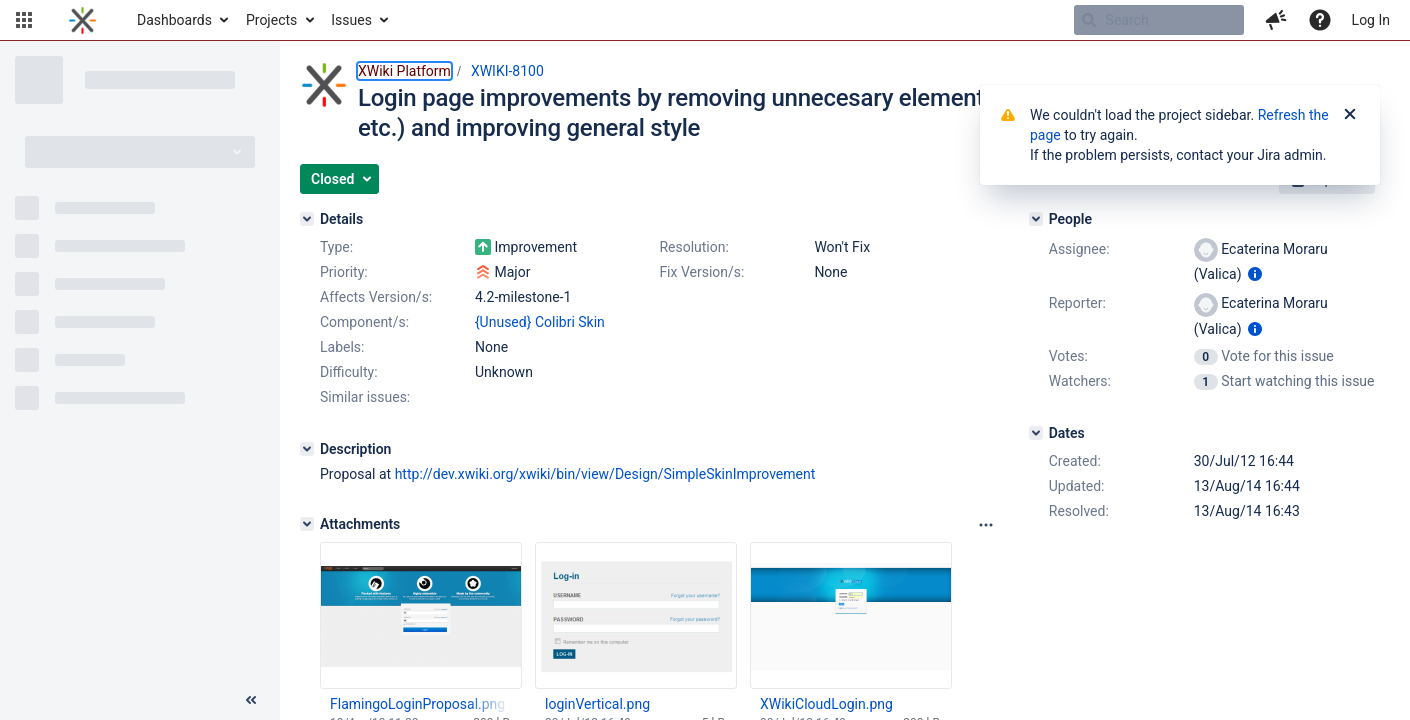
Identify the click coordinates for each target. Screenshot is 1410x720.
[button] (24, 20)
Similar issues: (365, 397)
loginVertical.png (597, 704)
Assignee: (1079, 249)
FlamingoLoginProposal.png (417, 704)
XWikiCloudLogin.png (826, 704)
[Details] (307, 219)
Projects (271, 20)
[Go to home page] (82, 20)
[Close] (1350, 115)
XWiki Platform (404, 71)
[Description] (307, 449)
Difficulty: (349, 372)
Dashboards (174, 20)
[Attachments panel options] (986, 525)
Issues (351, 20)
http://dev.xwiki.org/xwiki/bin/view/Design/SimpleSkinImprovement (605, 474)
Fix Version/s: (701, 272)
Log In (1371, 20)
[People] (1036, 219)
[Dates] (1036, 433)
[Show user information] (1255, 274)
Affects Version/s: (376, 297)
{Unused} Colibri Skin (540, 322)
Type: (336, 247)
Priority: (344, 272)
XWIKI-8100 (507, 71)
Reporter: (1077, 303)
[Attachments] (307, 524)
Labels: (342, 347)
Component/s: (364, 322)
